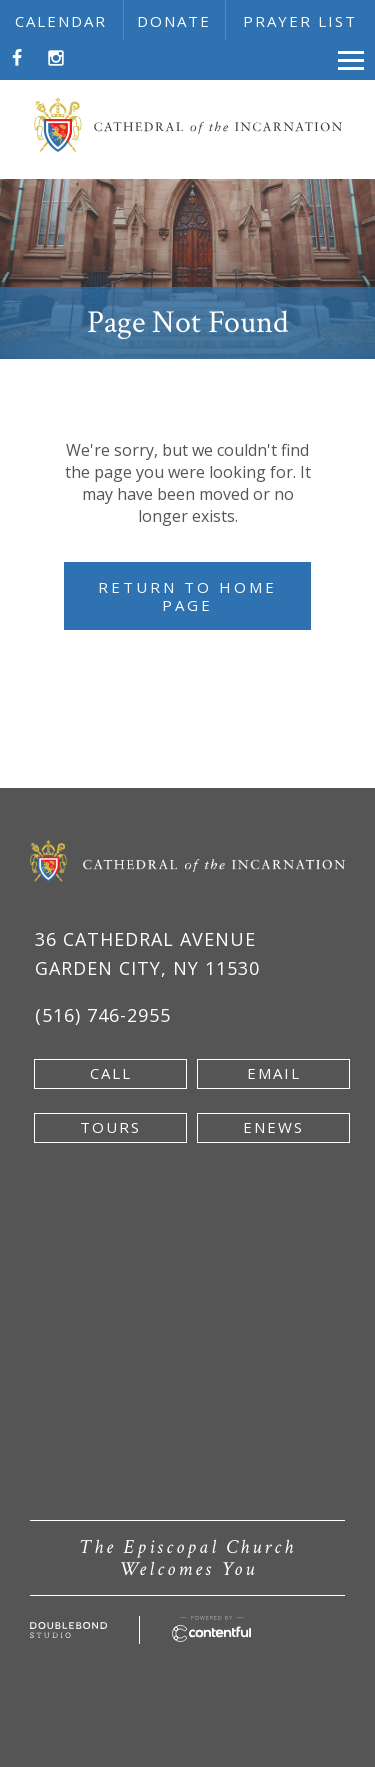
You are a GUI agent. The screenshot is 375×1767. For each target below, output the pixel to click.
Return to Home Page (187, 596)
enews (273, 1127)
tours (110, 1127)
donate (174, 21)
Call (111, 1073)
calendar (61, 21)
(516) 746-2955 (103, 1015)
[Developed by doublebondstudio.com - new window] (68, 1633)
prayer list (300, 21)
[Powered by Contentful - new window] (211, 1627)
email (274, 1073)
